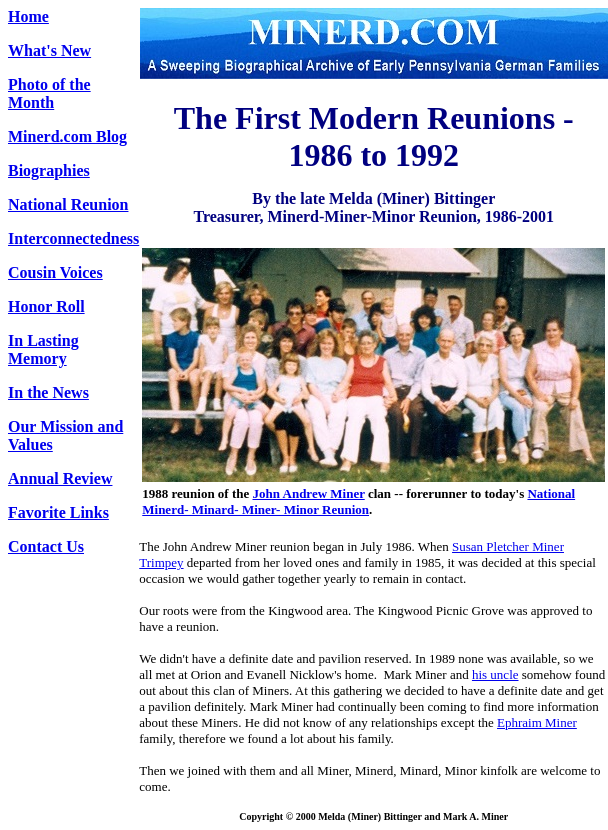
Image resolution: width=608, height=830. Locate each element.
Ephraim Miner (537, 722)
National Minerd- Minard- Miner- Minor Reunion (358, 501)
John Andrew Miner (309, 493)
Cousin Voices (55, 272)
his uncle (495, 674)
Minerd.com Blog (67, 136)
